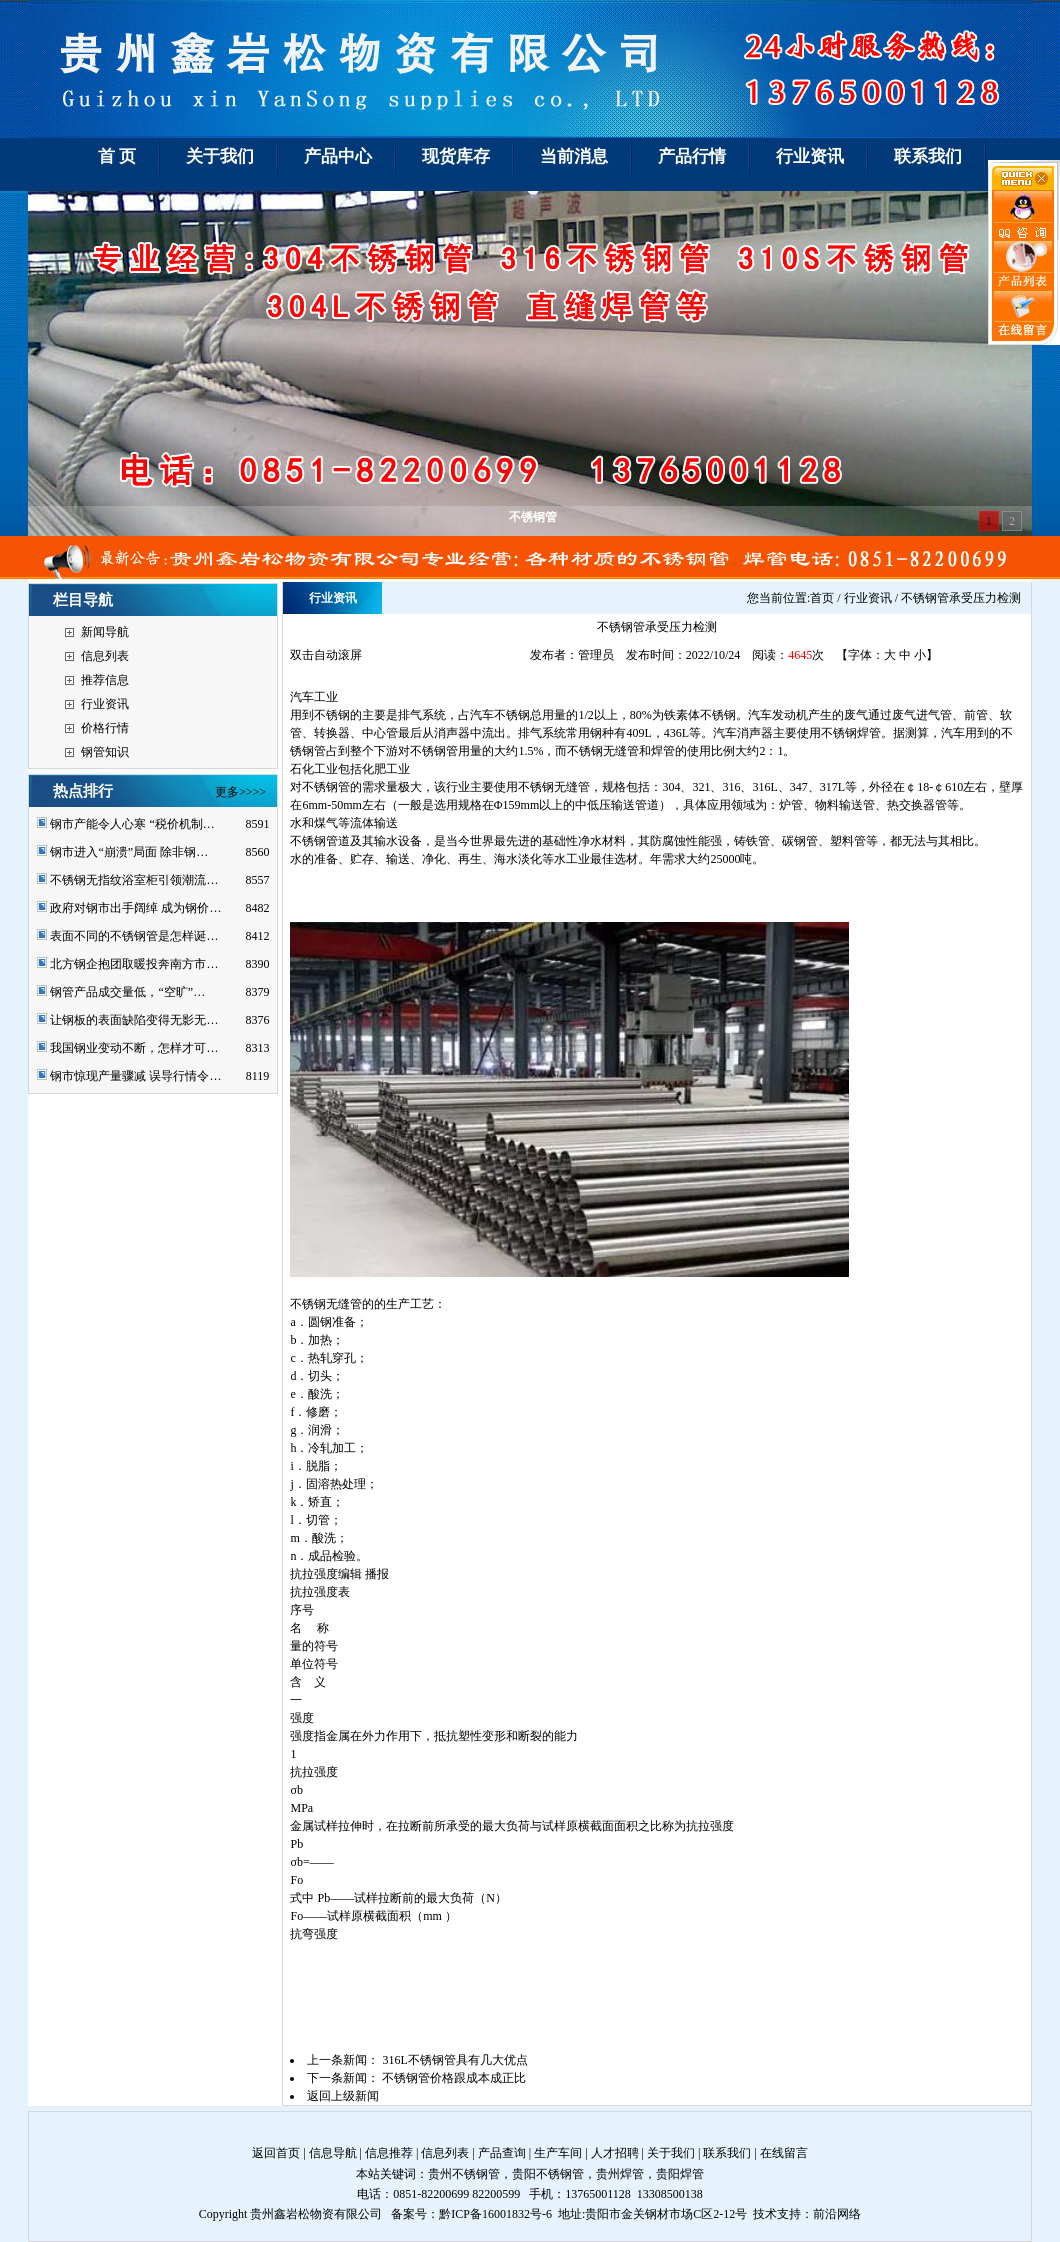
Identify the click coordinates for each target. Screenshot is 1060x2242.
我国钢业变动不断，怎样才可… (134, 1048)
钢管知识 (105, 752)
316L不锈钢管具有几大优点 (454, 2060)
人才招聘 (615, 2153)
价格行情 (105, 728)
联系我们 (727, 2153)
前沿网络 (837, 2214)
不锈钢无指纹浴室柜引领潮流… (134, 880)
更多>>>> (240, 792)
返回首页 (276, 2153)
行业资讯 (105, 704)
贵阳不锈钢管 (548, 2174)
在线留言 (784, 2153)
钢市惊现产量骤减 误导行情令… (135, 1076)
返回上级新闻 (343, 2096)
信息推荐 (389, 2153)
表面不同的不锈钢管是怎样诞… (134, 936)
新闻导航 (105, 632)
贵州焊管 (620, 2174)
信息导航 (333, 2153)
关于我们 (671, 2153)
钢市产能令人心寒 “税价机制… (132, 824)
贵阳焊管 (680, 2174)
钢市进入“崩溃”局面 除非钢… (129, 852)
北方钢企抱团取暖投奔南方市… (134, 964)
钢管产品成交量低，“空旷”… (127, 992)
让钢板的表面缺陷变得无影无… (134, 1020)
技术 (765, 2214)
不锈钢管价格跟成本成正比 (454, 2078)
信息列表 (105, 656)
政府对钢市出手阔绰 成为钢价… (135, 908)
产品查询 (502, 2153)
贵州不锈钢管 (464, 2174)
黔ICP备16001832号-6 (495, 2214)
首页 (822, 598)
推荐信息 (105, 680)
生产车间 (558, 2153)
